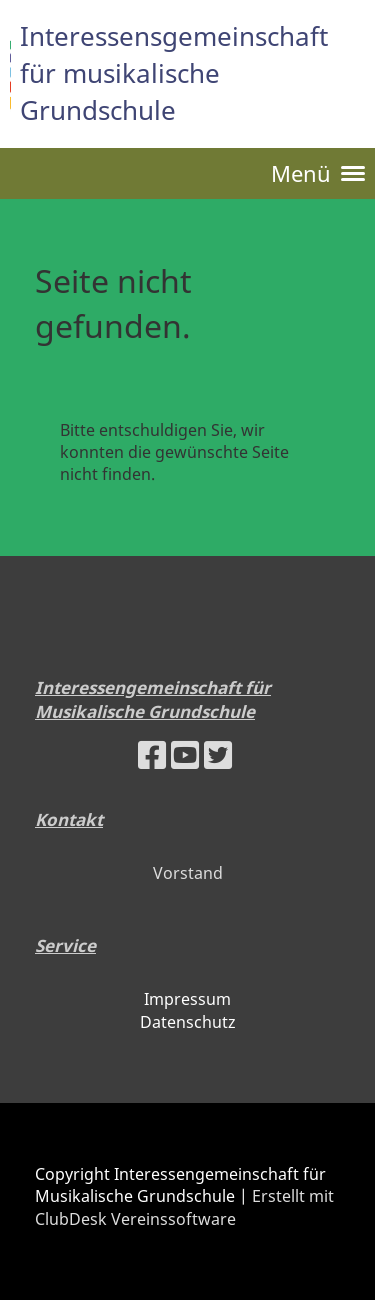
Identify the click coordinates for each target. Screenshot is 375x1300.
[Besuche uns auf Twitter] (218, 754)
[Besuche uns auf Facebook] (152, 754)
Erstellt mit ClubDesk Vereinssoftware (184, 1207)
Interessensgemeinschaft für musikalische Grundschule (174, 73)
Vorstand (188, 873)
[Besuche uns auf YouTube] (185, 754)
